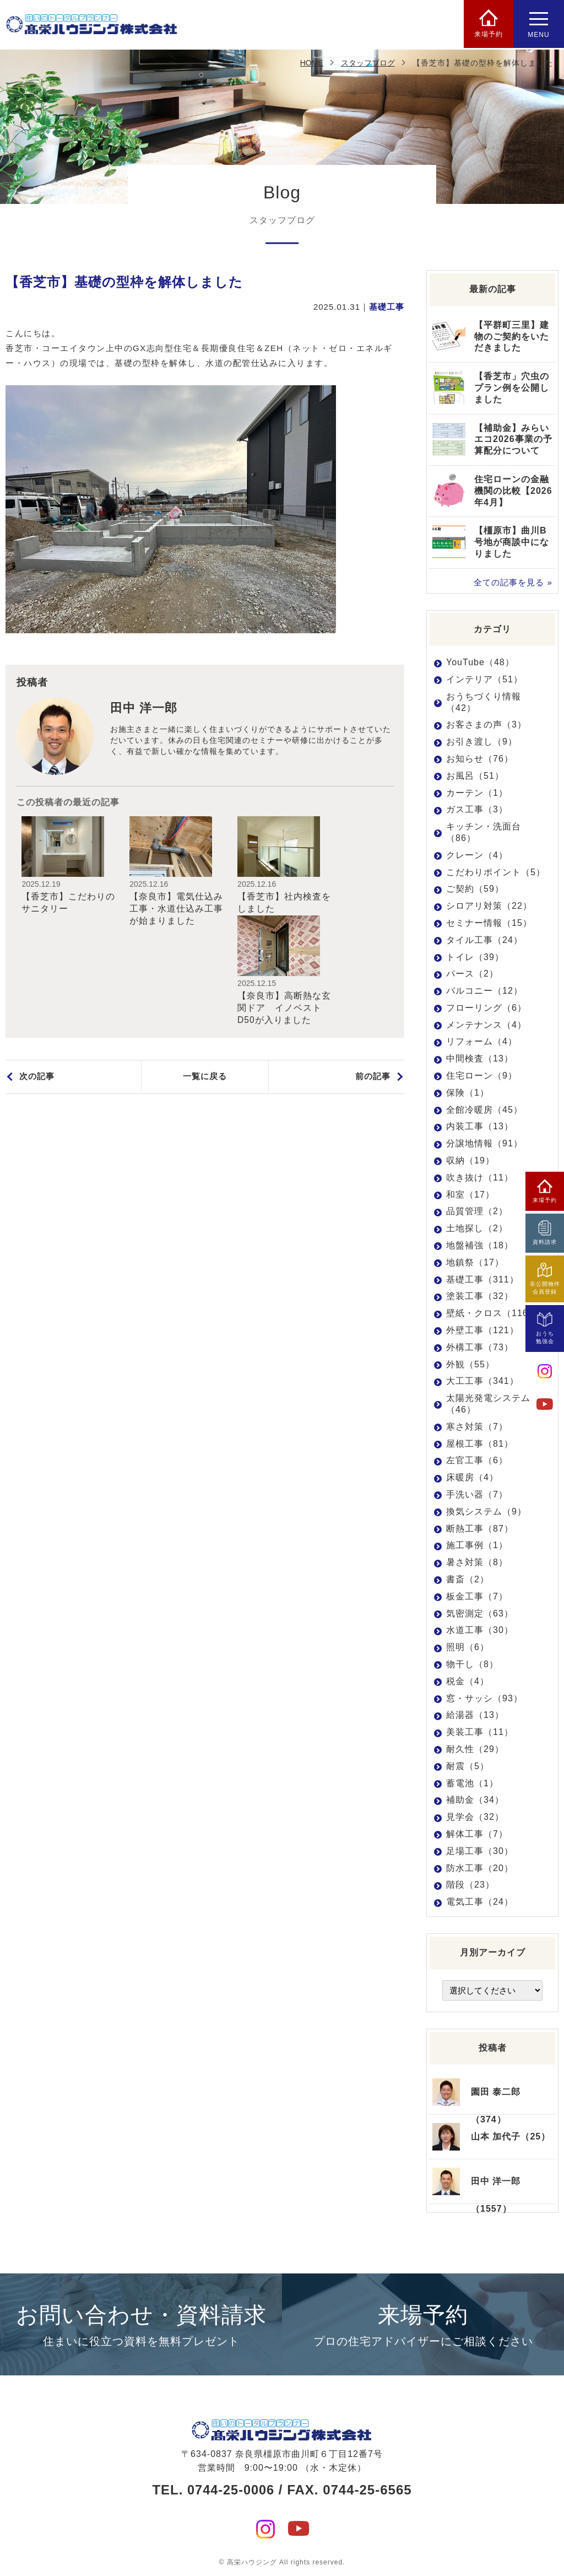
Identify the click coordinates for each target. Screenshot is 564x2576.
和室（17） (470, 1194)
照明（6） (467, 1647)
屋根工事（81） (479, 1443)
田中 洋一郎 (143, 708)
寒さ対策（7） (477, 1426)
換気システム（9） (486, 1511)
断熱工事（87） (479, 1528)
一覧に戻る (205, 975)
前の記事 (373, 975)
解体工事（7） (477, 1834)
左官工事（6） (477, 1460)
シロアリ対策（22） (489, 905)
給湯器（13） (475, 1715)
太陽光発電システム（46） (488, 1403)
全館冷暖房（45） (484, 1109)
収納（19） (470, 1160)
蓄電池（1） (472, 1782)
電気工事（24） (479, 1901)
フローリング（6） (486, 1007)
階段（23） (470, 1884)
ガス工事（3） (477, 809)
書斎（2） (467, 1579)
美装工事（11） (479, 1732)
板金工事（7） (477, 1596)
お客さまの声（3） (486, 724)
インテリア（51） (484, 679)
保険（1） (467, 1092)
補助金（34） (475, 1799)
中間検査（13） (479, 1058)
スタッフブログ (368, 62)
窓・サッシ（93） (484, 1697)
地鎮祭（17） (475, 1262)
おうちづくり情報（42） (483, 702)
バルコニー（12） (484, 990)
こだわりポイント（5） (495, 871)
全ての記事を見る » (513, 582)
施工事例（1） (477, 1545)
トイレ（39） (475, 956)
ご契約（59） (475, 888)
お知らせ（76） (479, 758)
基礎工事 (386, 306)
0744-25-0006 (230, 2487)
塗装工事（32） (479, 1296)
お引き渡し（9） (481, 741)
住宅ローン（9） (481, 1075)
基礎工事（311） (482, 1279)
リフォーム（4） (481, 1041)
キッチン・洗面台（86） (483, 832)
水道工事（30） (479, 1630)
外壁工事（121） (482, 1330)
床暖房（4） (472, 1477)
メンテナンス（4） (486, 1025)
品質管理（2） (477, 1211)
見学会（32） (475, 1816)
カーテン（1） (477, 792)
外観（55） (470, 1364)
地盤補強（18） (479, 1245)
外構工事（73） (479, 1347)
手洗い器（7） (477, 1494)
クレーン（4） (477, 855)
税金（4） (467, 1681)
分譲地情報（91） (484, 1143)
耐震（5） (467, 1766)
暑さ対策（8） (477, 1562)
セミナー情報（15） (489, 923)
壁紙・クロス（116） (492, 1313)
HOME (311, 62)
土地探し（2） (477, 1228)
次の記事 (37, 975)
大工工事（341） (482, 1381)
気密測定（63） (479, 1613)
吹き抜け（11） (479, 1177)
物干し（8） (472, 1664)
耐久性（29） (475, 1749)
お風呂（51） (475, 775)
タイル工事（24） (484, 940)
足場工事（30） (479, 1851)
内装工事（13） (479, 1126)
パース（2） (472, 973)
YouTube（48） (480, 662)
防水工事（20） (479, 1867)
